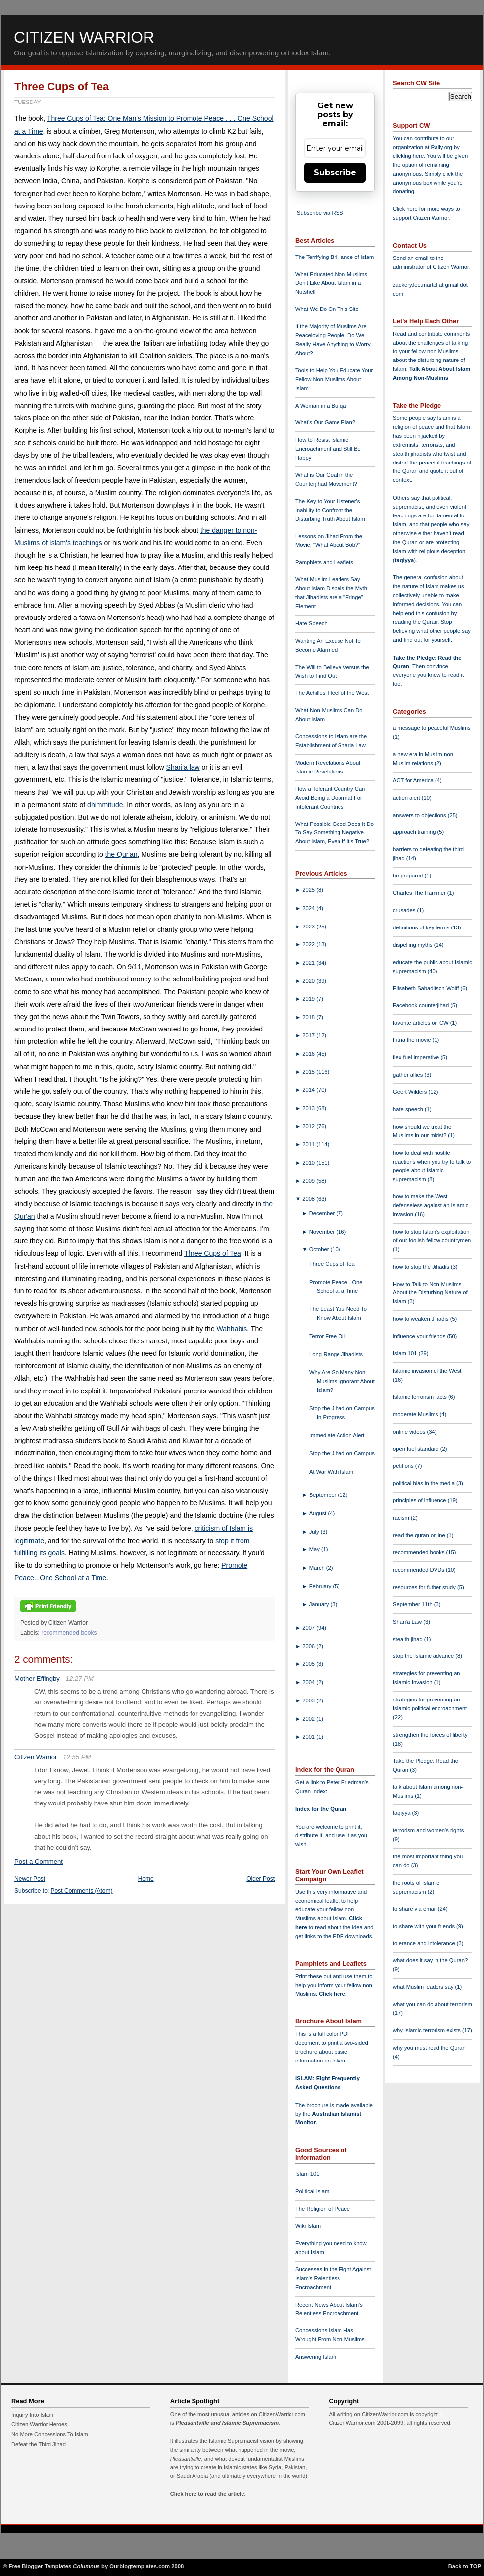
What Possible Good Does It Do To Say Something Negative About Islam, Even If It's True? (334, 833)
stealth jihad (408, 1639)
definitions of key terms (422, 927)
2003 (309, 1700)
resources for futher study (425, 1587)
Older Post (260, 1878)
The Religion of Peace (322, 2209)
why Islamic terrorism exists (427, 2030)
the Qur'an (121, 854)
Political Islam (312, 2191)
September (323, 1495)
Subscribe (335, 172)
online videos (410, 1432)
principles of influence (420, 1500)
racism (402, 1518)
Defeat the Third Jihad (38, 2444)
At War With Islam (331, 1472)
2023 (309, 926)
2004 (309, 1682)
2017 (309, 1035)
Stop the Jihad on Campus (342, 1453)
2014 (309, 1090)
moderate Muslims (416, 1414)
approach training (415, 832)
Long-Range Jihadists (336, 1354)
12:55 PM (77, 1757)
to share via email (415, 1909)
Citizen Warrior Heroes (39, 2424)
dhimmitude (105, 805)
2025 (309, 890)
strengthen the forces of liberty (430, 1735)
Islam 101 (307, 2174)
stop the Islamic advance (424, 1656)
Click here (332, 1994)
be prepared (408, 875)
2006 (309, 1646)
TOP (475, 2566)
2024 (309, 908)
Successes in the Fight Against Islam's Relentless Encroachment (333, 2278)
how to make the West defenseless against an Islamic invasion (430, 1205)
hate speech (409, 1109)
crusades (405, 910)
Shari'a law (183, 767)
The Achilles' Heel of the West (332, 693)
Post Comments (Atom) (82, 1890)
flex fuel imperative (416, 1057)
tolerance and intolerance (425, 1943)
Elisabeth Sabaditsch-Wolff (426, 988)
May (315, 1549)
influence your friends (420, 1336)
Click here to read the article (207, 2494)
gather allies (408, 1075)
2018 (309, 1017)
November (323, 1232)
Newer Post (29, 1878)
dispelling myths (413, 945)
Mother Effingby (37, 1678)
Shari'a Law (408, 1622)
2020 (309, 981)
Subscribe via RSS (320, 213)
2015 (309, 1072)
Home (146, 1878)
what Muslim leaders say (424, 1987)
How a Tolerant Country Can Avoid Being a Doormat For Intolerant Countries (330, 798)
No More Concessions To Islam (49, 2434)
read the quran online (420, 1535)
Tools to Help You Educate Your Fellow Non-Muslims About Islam (334, 379)
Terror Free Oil (327, 1336)
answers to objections (420, 815)
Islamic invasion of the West (427, 1371)
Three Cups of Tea (61, 86)
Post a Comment (38, 1861)
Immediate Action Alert (336, 1435)
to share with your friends (424, 1926)
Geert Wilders (411, 1092)
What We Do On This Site (327, 309)
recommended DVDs (419, 1570)
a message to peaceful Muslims (432, 728)
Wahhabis (232, 1329)
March (317, 1568)
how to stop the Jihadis (422, 1267)
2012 (309, 1126)
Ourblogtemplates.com (139, 2566)
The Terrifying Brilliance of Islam (334, 257)
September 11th (413, 1604)
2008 (309, 1199)
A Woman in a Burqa (320, 406)
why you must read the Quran (429, 2048)
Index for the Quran (320, 1809)
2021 (309, 963)
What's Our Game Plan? (325, 422)
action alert (407, 798)
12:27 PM (80, 1678)
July (315, 1532)
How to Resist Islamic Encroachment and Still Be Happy (328, 449)
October (320, 1249)
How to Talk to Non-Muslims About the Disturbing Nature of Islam (430, 1293)
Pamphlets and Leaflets (324, 562)
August (318, 1513)
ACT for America (414, 780)
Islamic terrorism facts (420, 1397)
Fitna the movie (413, 1040)
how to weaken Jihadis (421, 1319)
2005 (309, 1664)
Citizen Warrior (84, 37)
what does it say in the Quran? (430, 1960)
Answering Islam (315, 2357)
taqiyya (404, 560)
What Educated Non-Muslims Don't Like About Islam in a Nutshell (331, 283)
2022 (309, 944)
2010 (309, 1163)
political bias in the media (424, 1483)
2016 (309, 1054)
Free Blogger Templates (40, 2566)
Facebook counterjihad (421, 1005)
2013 (309, 1108)
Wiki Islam (308, 2226)
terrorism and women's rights (428, 1830)
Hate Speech (311, 623)
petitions (404, 1466)
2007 (309, 1628)
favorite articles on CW (421, 1023)
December (323, 1213)
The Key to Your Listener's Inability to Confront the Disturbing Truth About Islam (330, 510)
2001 (309, 1737)
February (321, 1586)
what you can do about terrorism (432, 2004)
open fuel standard (416, 1449)
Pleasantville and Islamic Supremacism (227, 2423)
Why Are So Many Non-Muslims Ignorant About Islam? (342, 1381)
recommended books (69, 1632)
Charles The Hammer (420, 893)
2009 (309, 1181)
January (320, 1604)
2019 (309, 999)
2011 (309, 1144)
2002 (309, 1719)
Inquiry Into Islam (32, 2415)
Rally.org (441, 147)
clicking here (408, 156)
